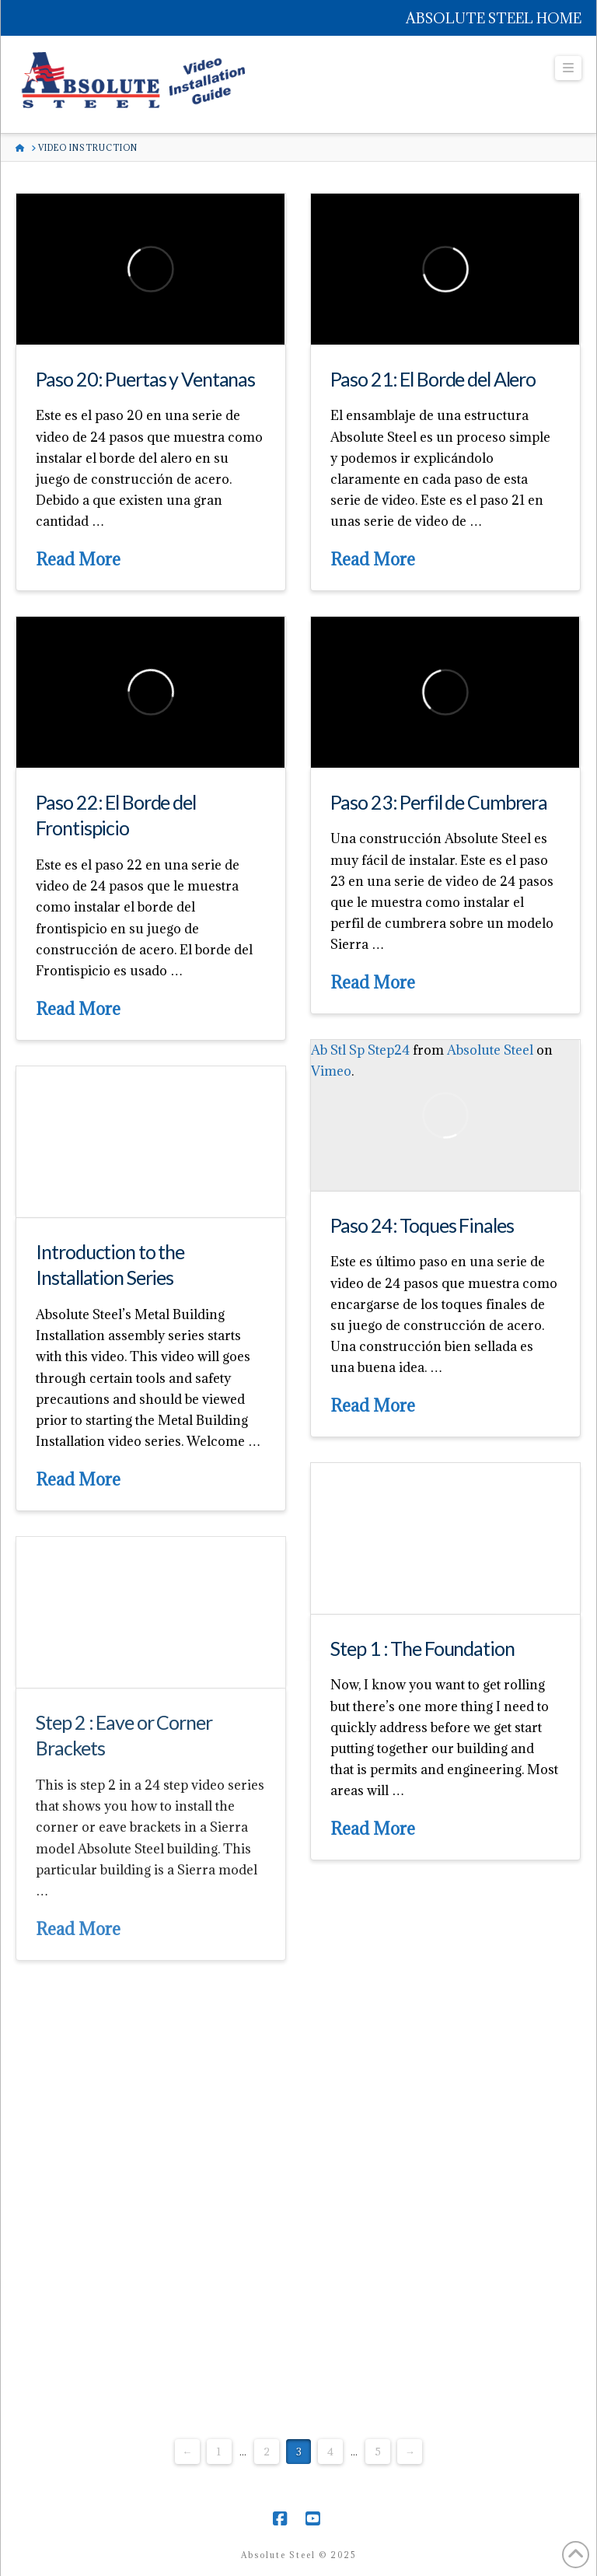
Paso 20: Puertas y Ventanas (145, 378)
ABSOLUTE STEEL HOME (493, 18)
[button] (568, 68)
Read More (78, 559)
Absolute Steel (490, 1050)
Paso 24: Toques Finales (421, 1225)
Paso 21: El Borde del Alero (433, 378)
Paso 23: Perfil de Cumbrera (438, 802)
